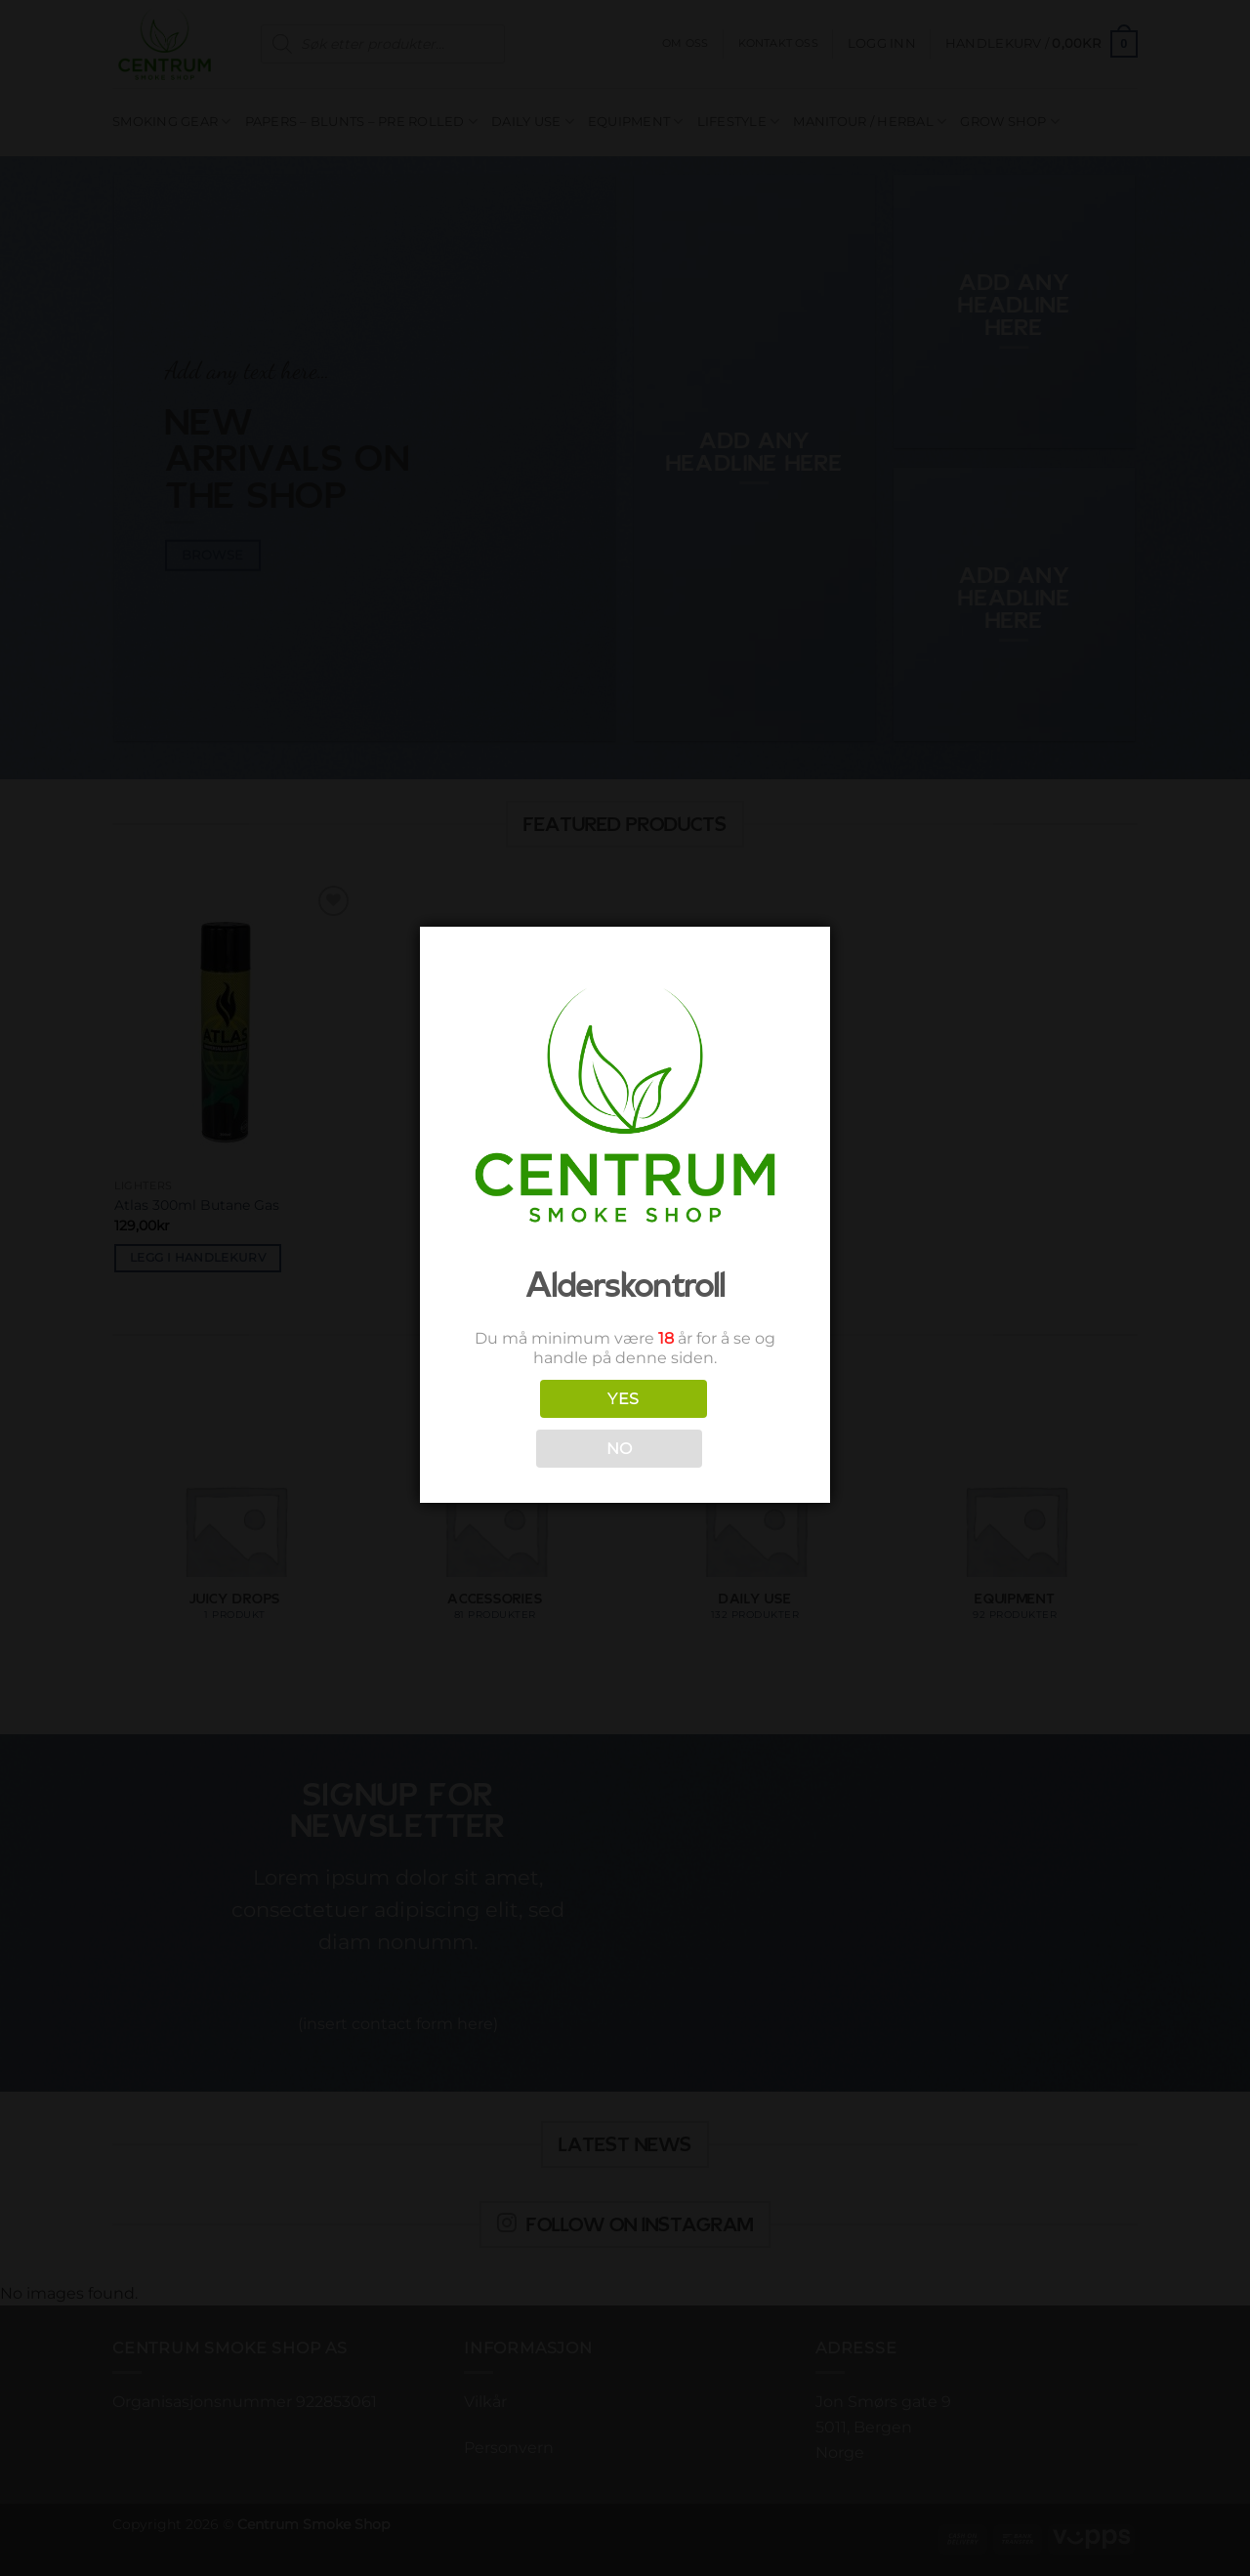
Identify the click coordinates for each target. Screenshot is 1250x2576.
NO (619, 1448)
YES (623, 1399)
